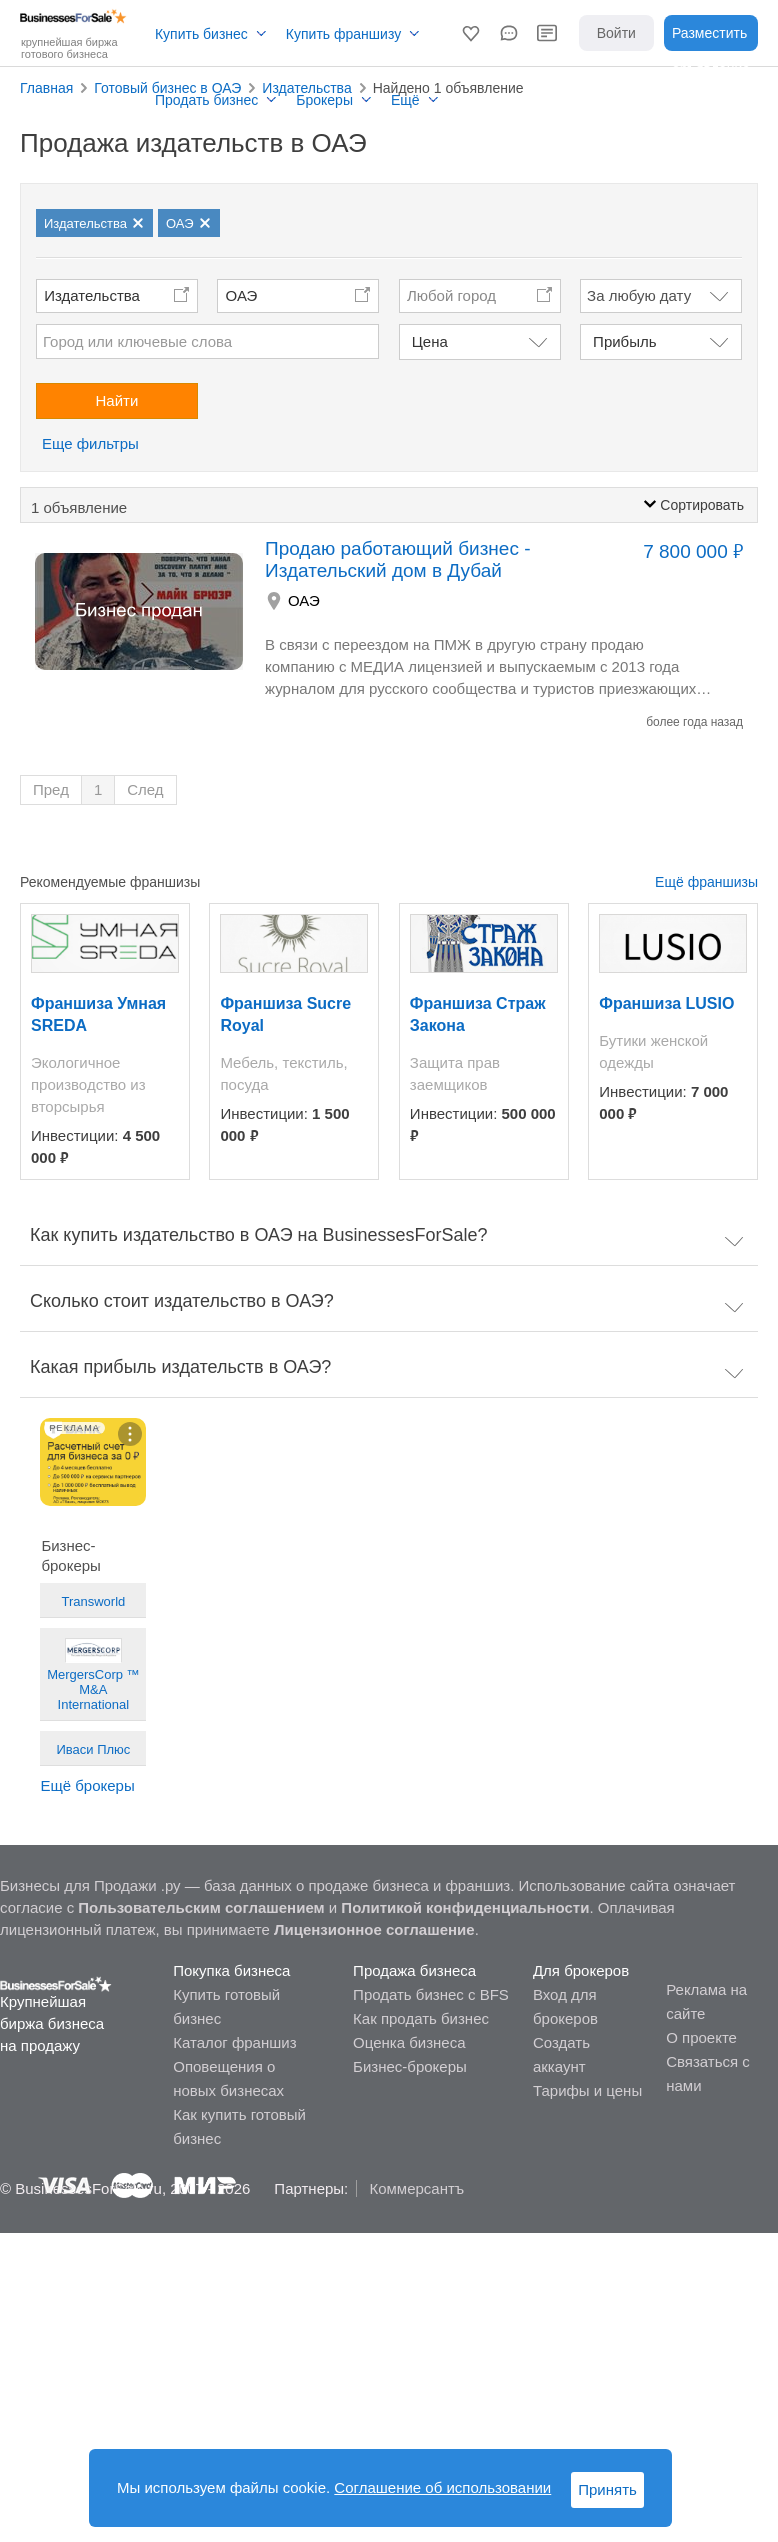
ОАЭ (242, 295)
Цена (430, 341)
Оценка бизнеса (409, 2042)
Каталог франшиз (234, 2042)
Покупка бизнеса (231, 1970)
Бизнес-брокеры (410, 2066)
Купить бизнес (201, 34)
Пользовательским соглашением (201, 1907)
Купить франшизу (343, 34)
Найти (117, 400)
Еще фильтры (90, 443)
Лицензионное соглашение (374, 1929)
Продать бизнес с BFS (431, 1994)
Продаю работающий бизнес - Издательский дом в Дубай (398, 559)
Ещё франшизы (706, 882)
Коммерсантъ (416, 2188)
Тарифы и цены (587, 2090)
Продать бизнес (206, 100)
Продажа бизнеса (414, 1970)
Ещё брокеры (87, 1785)
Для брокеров (581, 1970)
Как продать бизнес (421, 2018)
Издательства (92, 295)
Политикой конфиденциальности (465, 1907)
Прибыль (624, 341)
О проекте (701, 2037)
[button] (471, 33)
